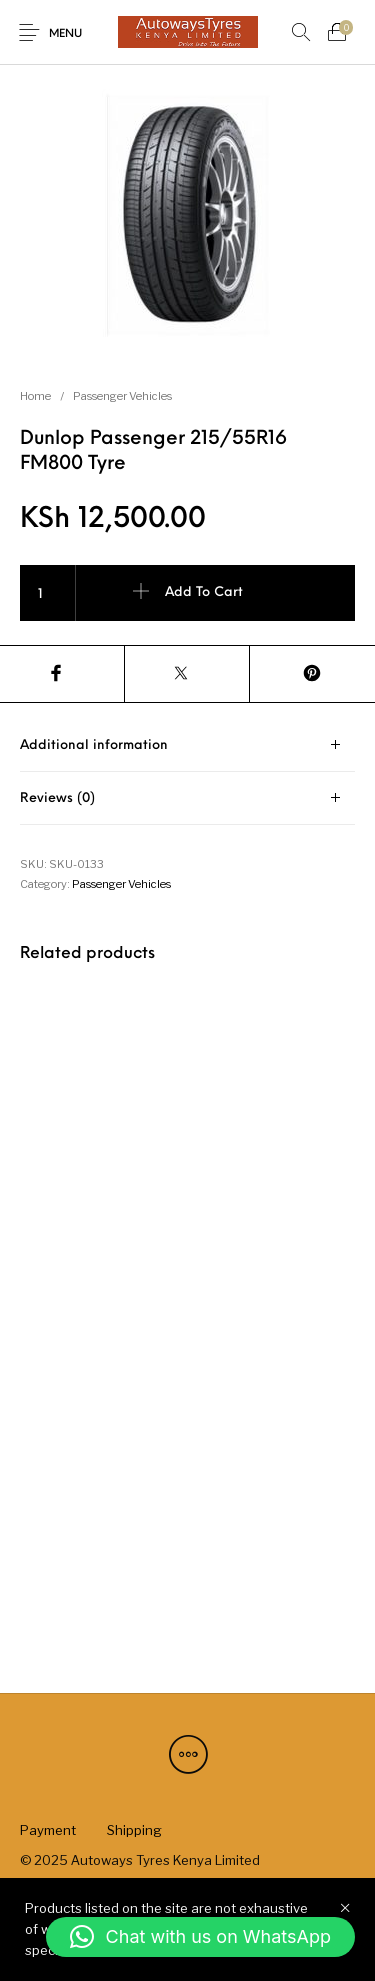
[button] (200, 1937)
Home (35, 396)
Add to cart (204, 592)
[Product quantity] (48, 593)
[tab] (187, 745)
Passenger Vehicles (122, 396)
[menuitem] (47, 1830)
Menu (65, 34)
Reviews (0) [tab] (57, 798)
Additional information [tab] (94, 745)
